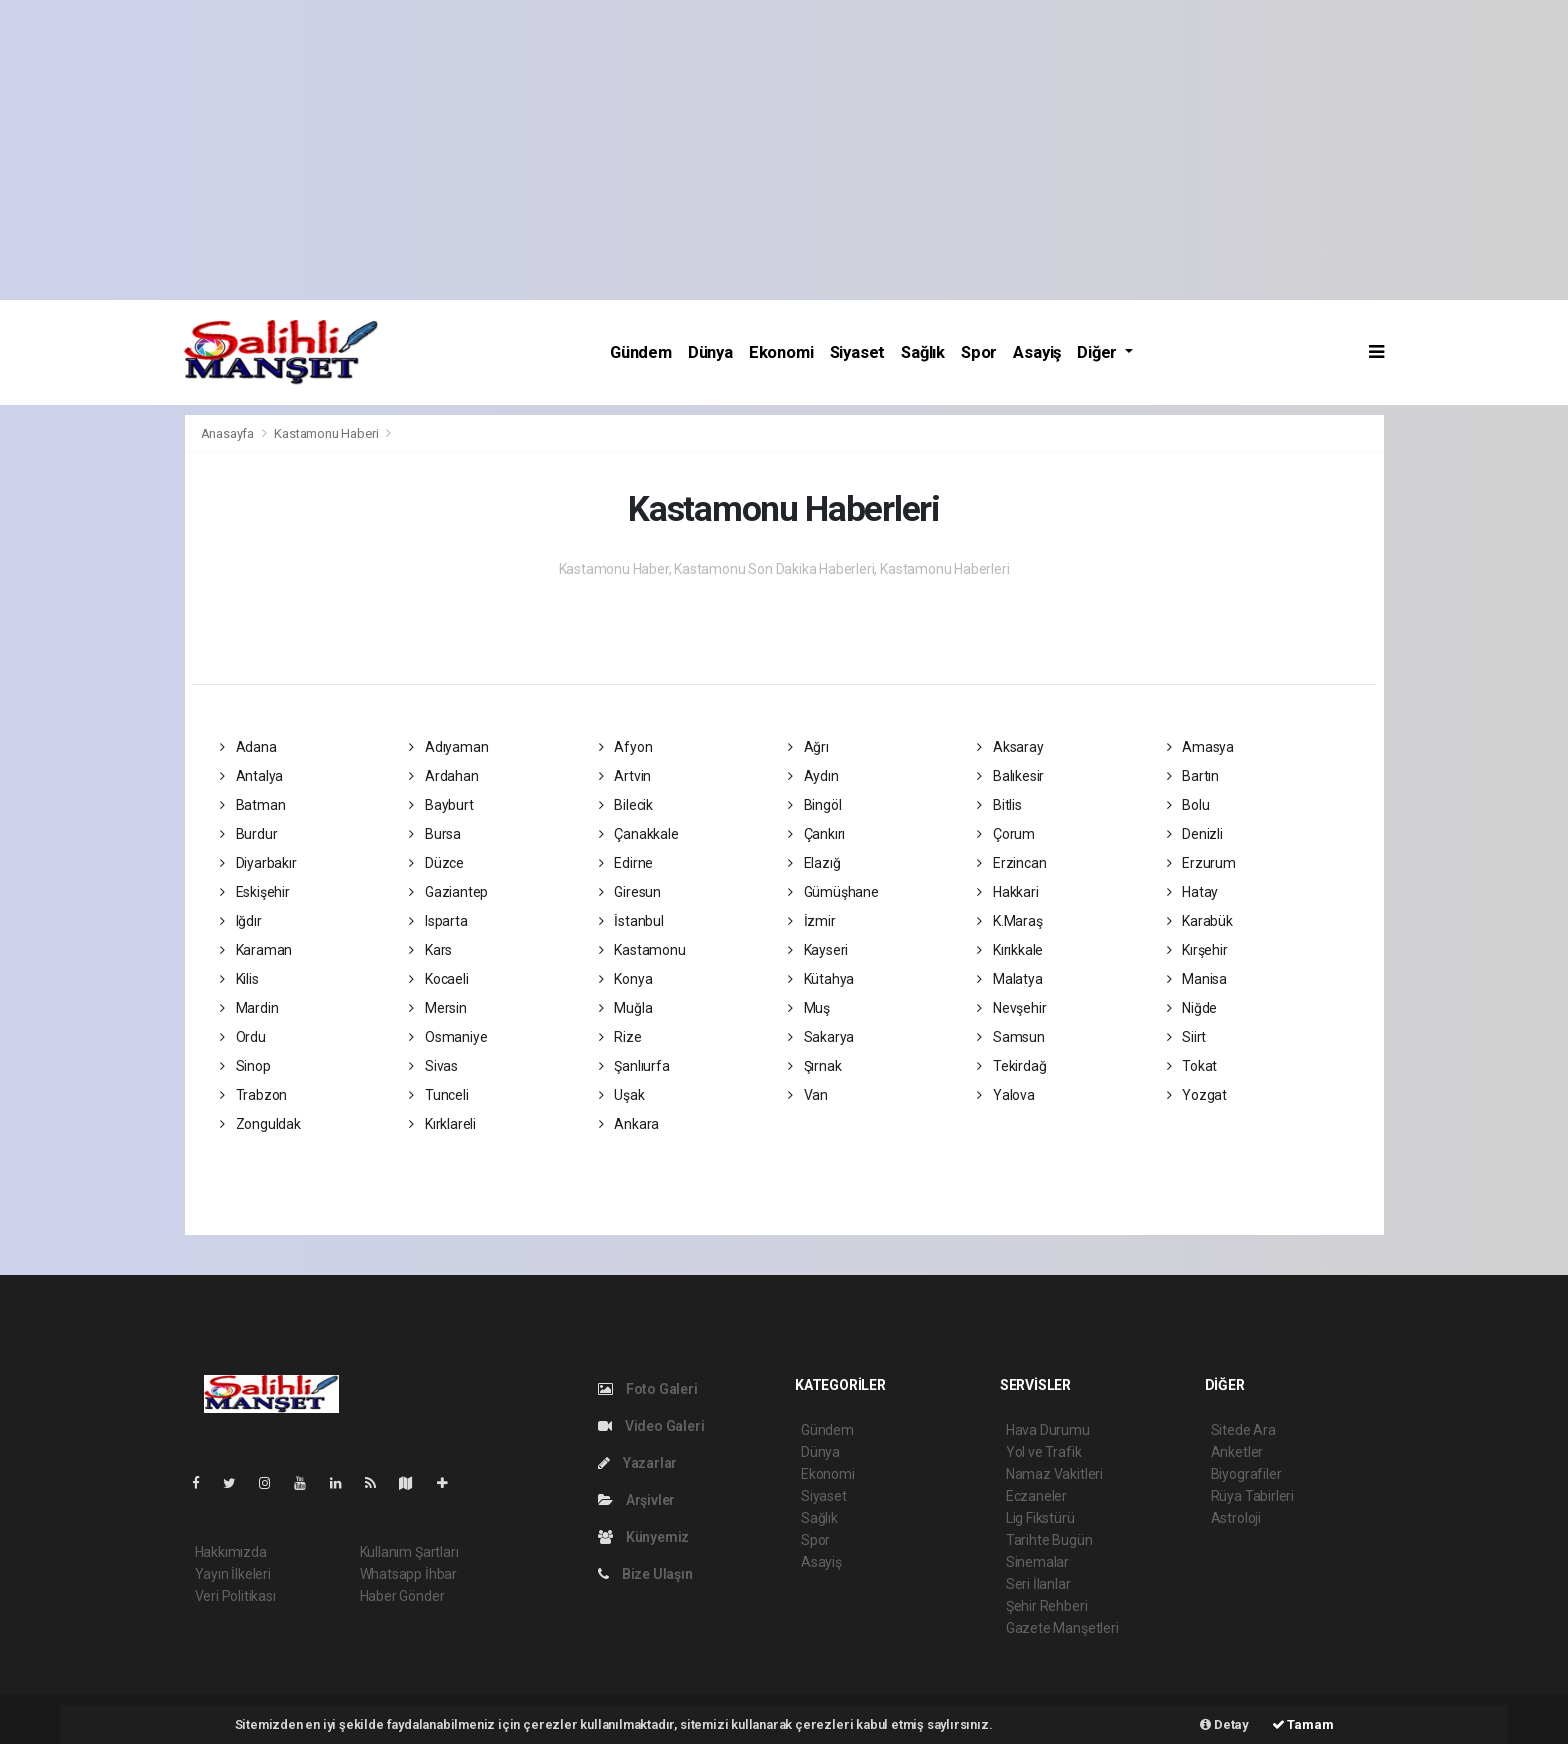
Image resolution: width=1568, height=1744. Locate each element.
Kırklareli (442, 1124)
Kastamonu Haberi (326, 433)
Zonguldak (260, 1124)
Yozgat (1197, 1095)
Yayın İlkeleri (233, 1574)
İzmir (812, 921)
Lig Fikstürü (1040, 1518)
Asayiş (1037, 352)
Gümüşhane (833, 892)
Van (808, 1095)
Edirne (626, 863)
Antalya (251, 776)
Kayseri (818, 950)
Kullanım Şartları (409, 1552)
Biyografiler (1246, 1474)
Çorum (1006, 834)
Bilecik (626, 805)
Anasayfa (229, 433)
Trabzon (253, 1095)
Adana (248, 747)
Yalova (1005, 1095)
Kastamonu (642, 950)
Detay (1224, 1724)
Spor (979, 352)
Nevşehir (1011, 1008)
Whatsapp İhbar (408, 1574)
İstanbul (631, 921)
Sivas (433, 1066)
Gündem (641, 352)
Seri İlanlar (1038, 1584)
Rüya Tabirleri (1252, 1496)
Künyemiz (643, 1537)
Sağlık (923, 352)
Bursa (435, 834)
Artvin (625, 776)
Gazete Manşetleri (1062, 1628)
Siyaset (858, 352)
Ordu (243, 1037)
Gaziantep (448, 892)
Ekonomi (781, 352)
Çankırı (816, 834)
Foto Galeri (648, 1389)
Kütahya (821, 979)
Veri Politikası (235, 1596)
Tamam (1303, 1724)
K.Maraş (1009, 921)
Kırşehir (1197, 950)
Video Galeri (651, 1426)
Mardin (249, 1008)
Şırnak (814, 1066)
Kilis (239, 979)
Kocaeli (438, 979)
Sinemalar (1037, 1562)
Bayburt (441, 805)
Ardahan (443, 776)
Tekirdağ (1011, 1066)
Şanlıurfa (634, 1066)
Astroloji (1236, 1518)
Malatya (1009, 979)
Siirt (1187, 1037)
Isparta (438, 921)
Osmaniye (448, 1037)
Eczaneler (1036, 1496)
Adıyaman (448, 747)
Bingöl (814, 805)
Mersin (437, 1008)
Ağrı (808, 747)
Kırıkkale (1010, 950)
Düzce (436, 863)
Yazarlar (637, 1463)
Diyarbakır (258, 863)
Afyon (626, 747)
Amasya (1200, 747)
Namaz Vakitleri (1054, 1474)
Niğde (1192, 1008)
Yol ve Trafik (1044, 1452)
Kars (430, 950)
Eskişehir (255, 892)
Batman (252, 805)
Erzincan (1011, 863)
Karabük (1200, 921)
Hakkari (1007, 892)
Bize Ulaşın (645, 1574)
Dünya (710, 352)
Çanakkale (639, 834)
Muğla (626, 1008)
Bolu (1188, 805)
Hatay (1193, 892)
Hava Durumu (1048, 1430)
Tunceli (438, 1095)
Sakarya (821, 1037)
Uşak (622, 1095)
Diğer (1099, 352)
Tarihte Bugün (1049, 1540)
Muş (809, 1008)
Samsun (1010, 1037)
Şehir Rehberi (1047, 1606)
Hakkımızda (231, 1552)
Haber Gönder (402, 1596)
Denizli (1195, 834)
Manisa (1197, 979)
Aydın (813, 776)
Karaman (256, 950)
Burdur (248, 834)
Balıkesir (1010, 776)
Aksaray (1010, 747)
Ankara (629, 1124)
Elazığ (814, 863)
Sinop (245, 1066)
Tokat (1192, 1066)
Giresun (630, 892)
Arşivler (636, 1500)
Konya (626, 979)
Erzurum (1201, 863)
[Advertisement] (784, 150)
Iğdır (241, 921)
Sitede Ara (1243, 1430)
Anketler (1237, 1452)
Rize (620, 1037)
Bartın (1193, 776)
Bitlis (999, 805)
